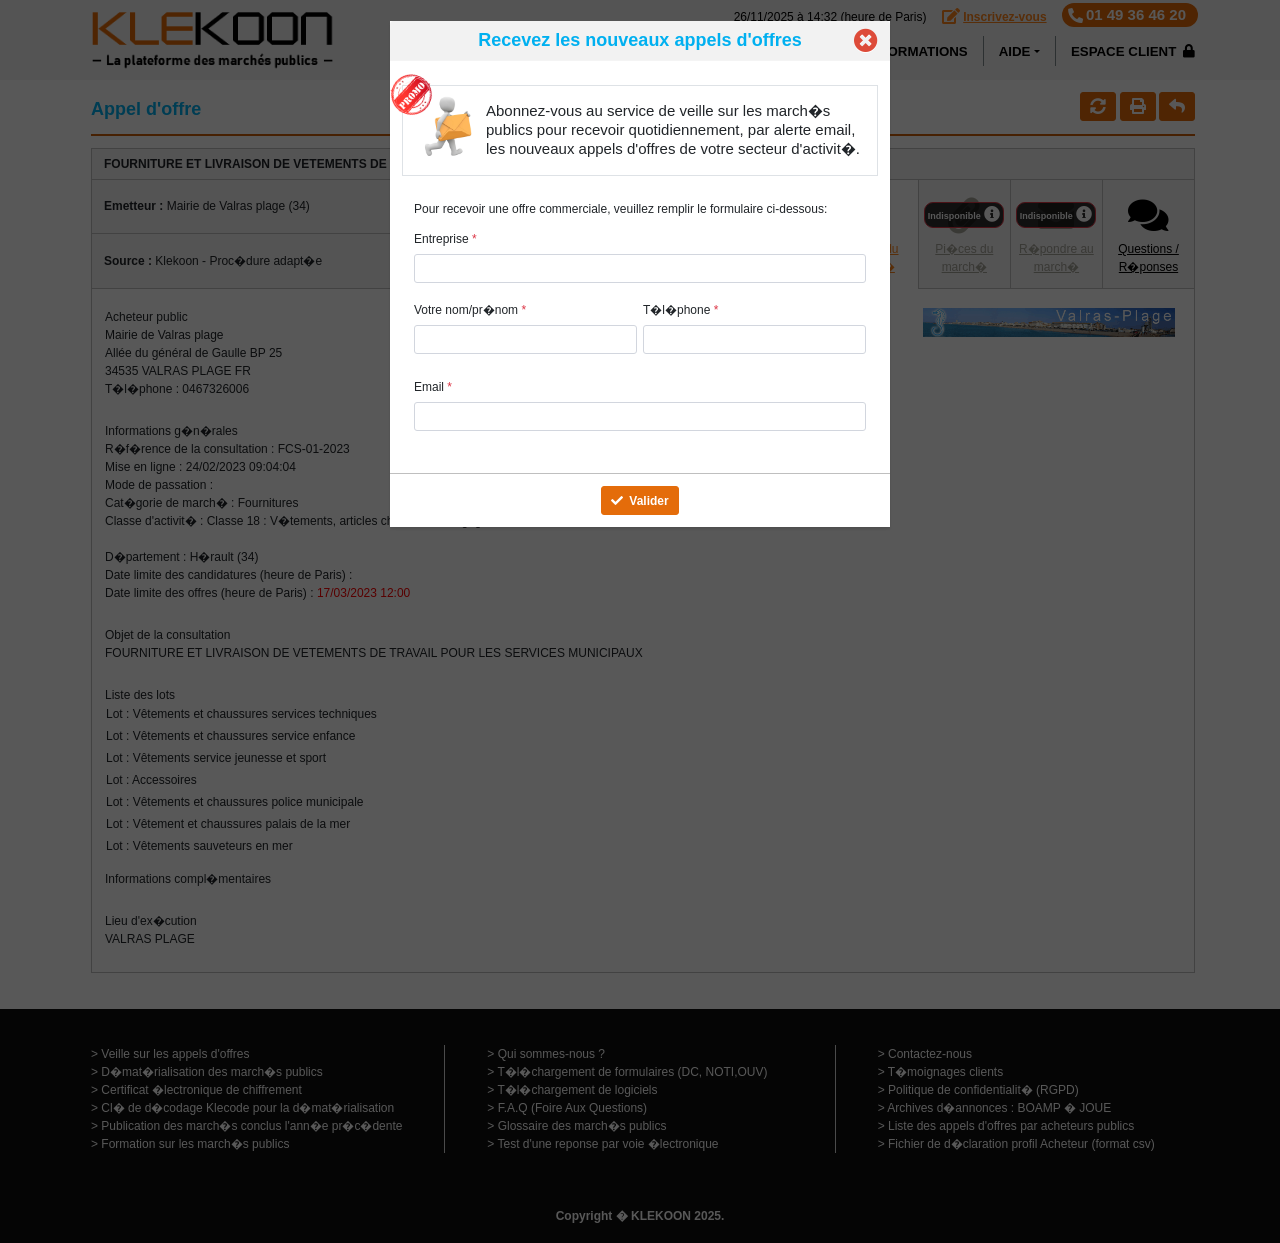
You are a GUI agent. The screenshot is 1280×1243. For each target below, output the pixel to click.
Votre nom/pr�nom (470, 310)
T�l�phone (680, 310)
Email (433, 387)
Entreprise (445, 239)
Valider (639, 501)
